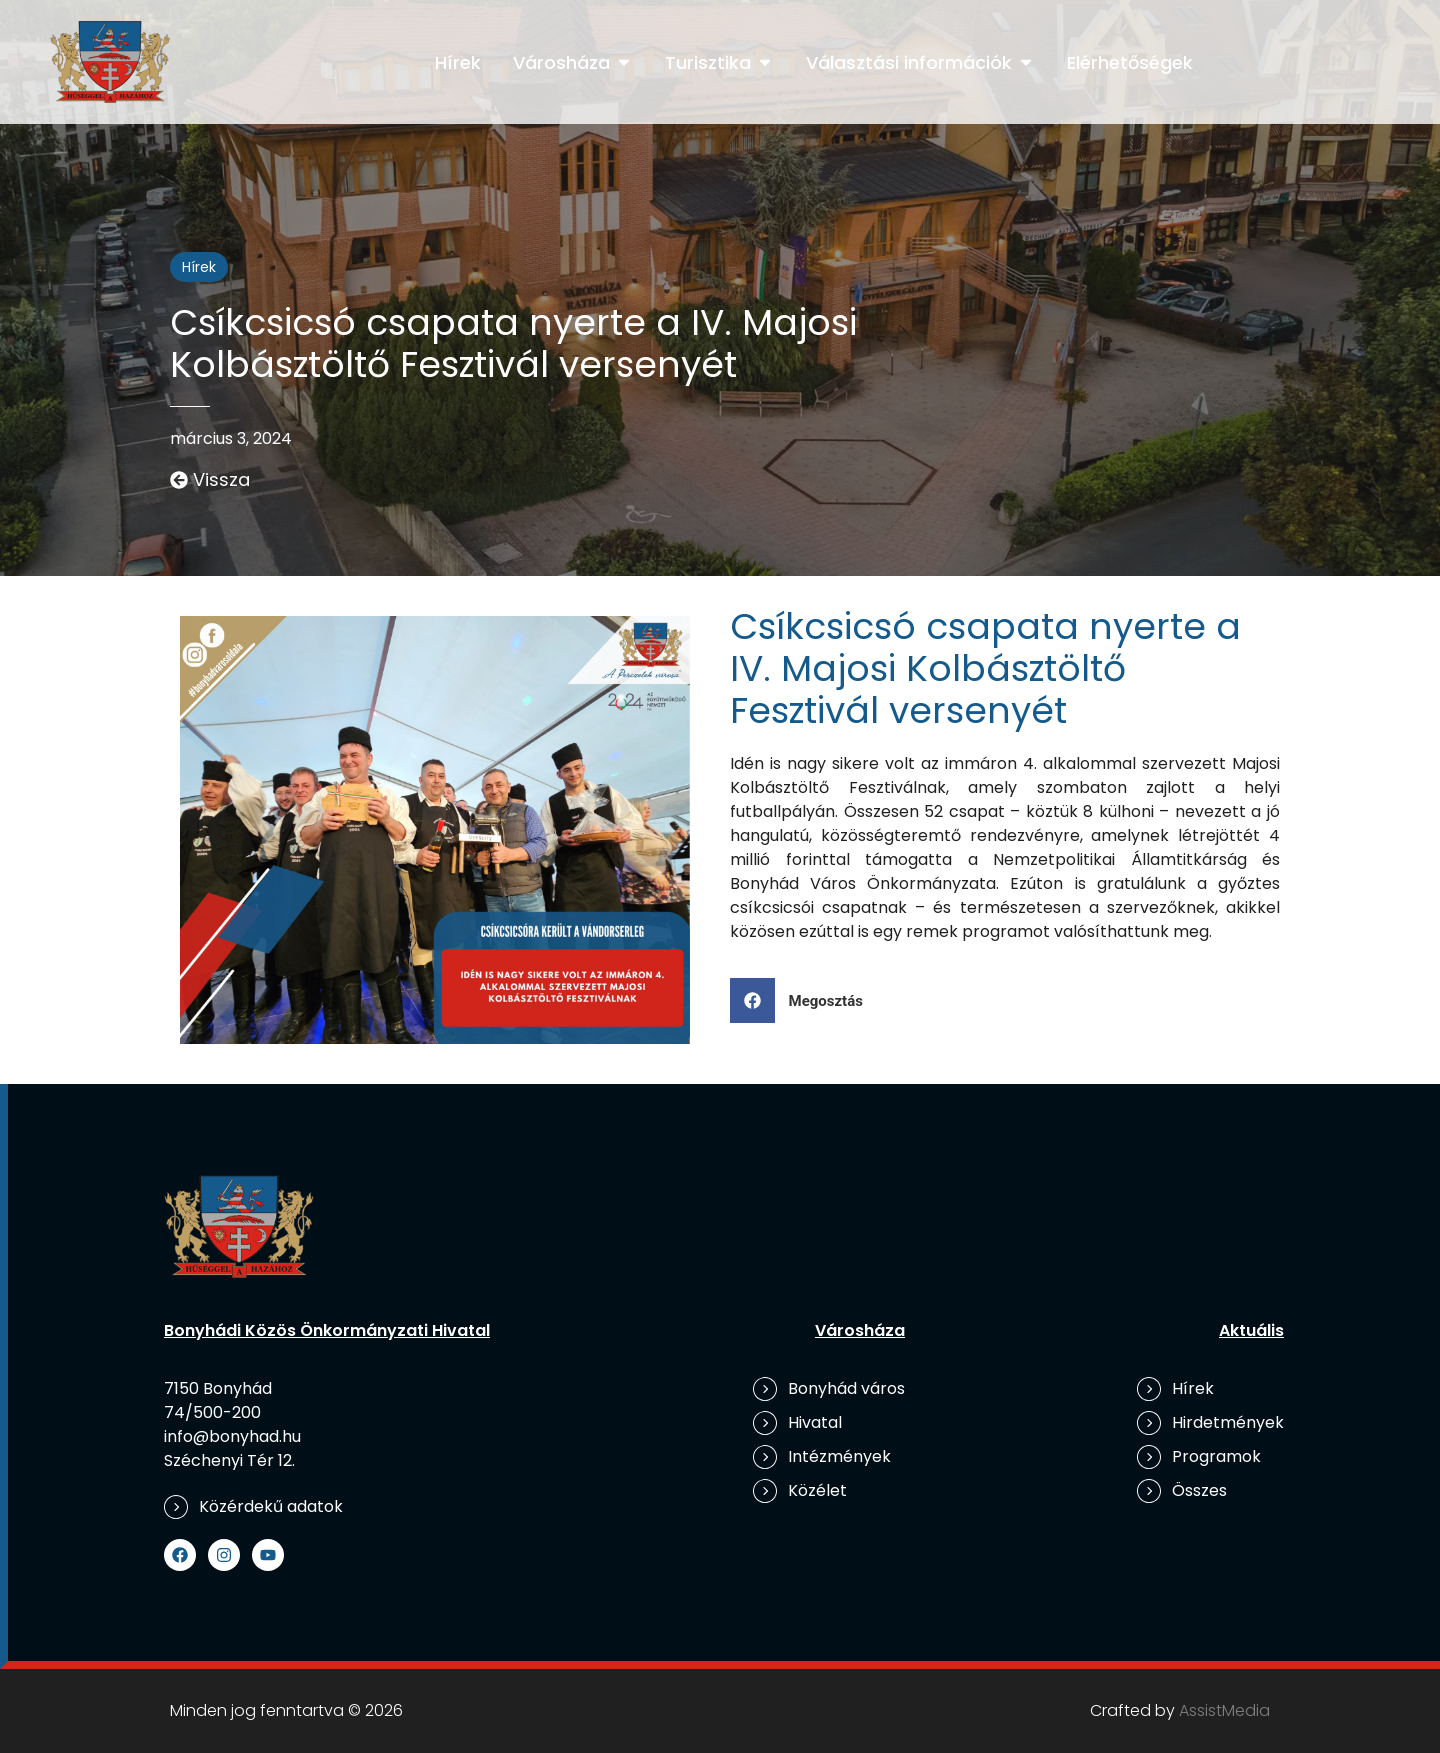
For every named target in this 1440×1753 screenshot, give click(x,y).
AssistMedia (1224, 1710)
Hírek (199, 267)
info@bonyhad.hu (232, 1436)
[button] (804, 1000)
